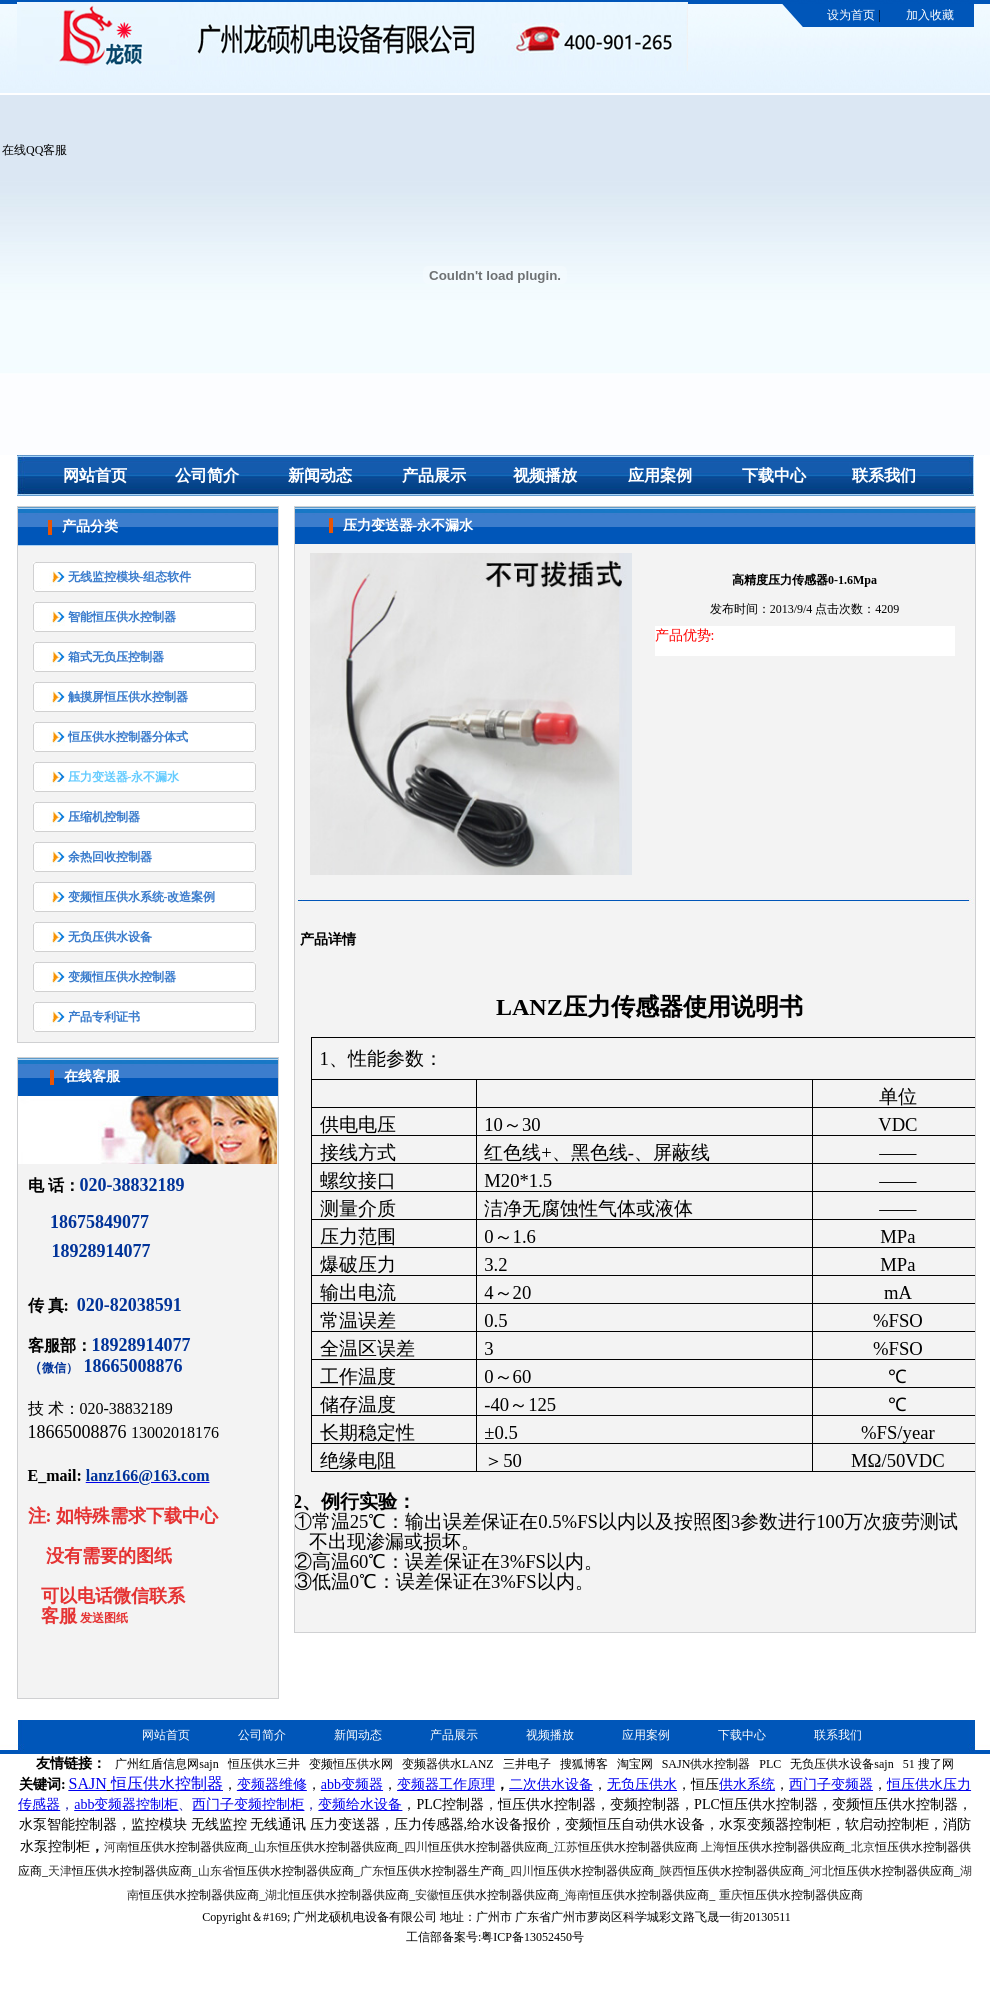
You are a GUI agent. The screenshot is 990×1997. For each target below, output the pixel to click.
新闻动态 (320, 475)
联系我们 (884, 475)
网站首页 (95, 475)
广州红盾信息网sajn (166, 1764)
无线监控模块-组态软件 (130, 577)
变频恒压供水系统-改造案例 (142, 897)
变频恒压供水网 (351, 1764)
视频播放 (545, 475)
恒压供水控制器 (167, 1783)
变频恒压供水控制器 (122, 977)
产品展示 (434, 475)
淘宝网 (635, 1764)
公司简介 (207, 475)
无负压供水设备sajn (841, 1764)
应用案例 (660, 475)
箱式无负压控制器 (116, 657)
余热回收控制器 (110, 857)
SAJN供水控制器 (706, 1764)
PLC (770, 1764)
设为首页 (851, 15)
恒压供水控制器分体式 (128, 737)
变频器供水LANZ (448, 1764)
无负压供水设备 (110, 937)
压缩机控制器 (104, 817)
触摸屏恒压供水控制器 (128, 697)
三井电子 (527, 1764)
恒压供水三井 (264, 1764)
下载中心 (774, 475)
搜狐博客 (584, 1764)
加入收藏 (930, 15)
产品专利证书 (104, 1017)
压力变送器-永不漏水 (124, 777)
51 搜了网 (928, 1764)
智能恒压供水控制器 (122, 617)
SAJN (88, 1783)
